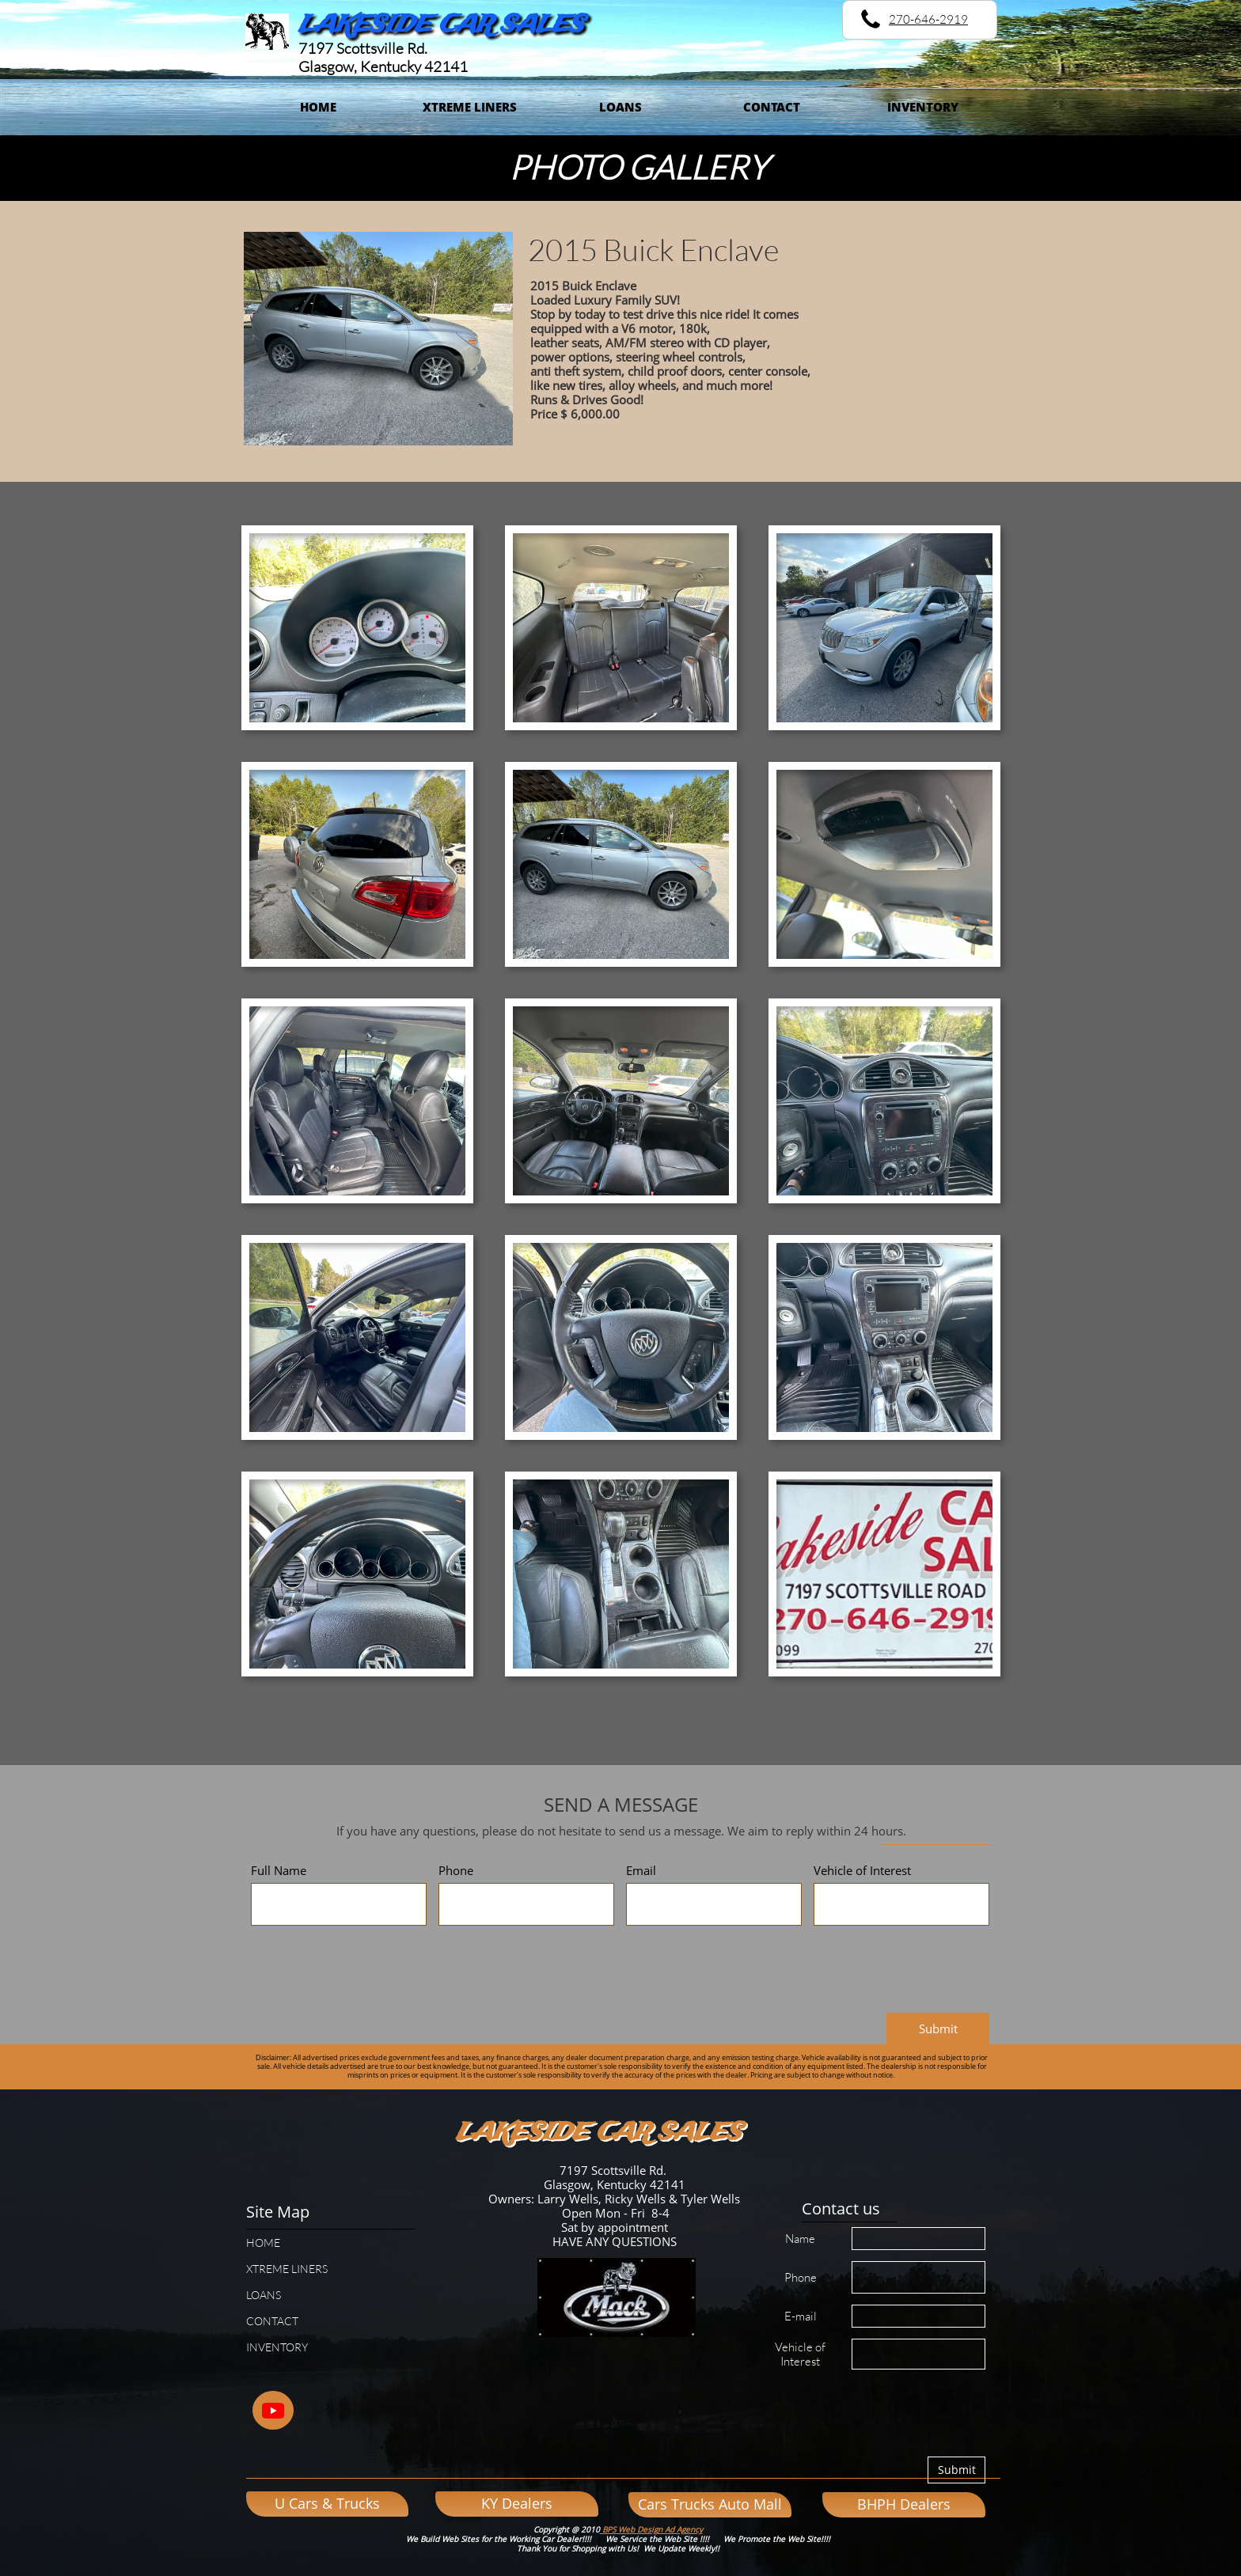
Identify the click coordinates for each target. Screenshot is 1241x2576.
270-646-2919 (928, 19)
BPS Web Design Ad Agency (651, 2529)
